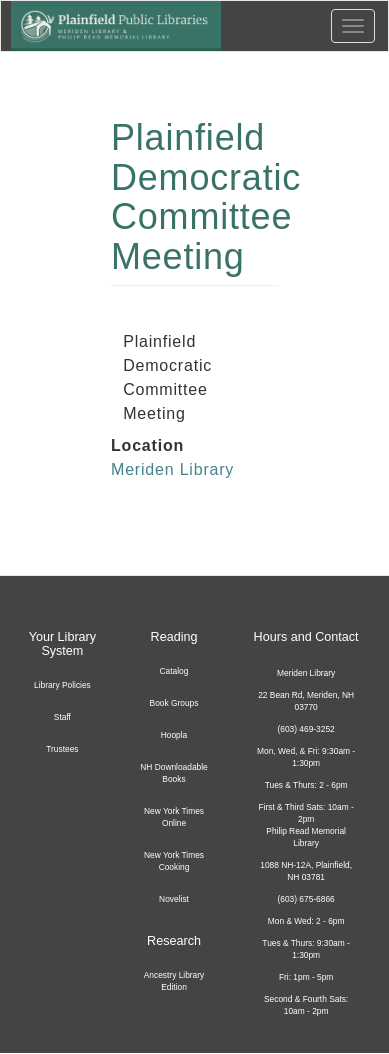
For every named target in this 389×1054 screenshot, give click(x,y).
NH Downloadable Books (174, 773)
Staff (62, 717)
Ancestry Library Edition (174, 981)
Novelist (174, 899)
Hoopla (174, 735)
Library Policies (62, 685)
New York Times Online (174, 817)
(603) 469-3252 (305, 729)
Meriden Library (172, 469)
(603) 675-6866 (305, 899)
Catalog (174, 671)
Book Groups (174, 703)
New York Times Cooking (174, 861)
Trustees (62, 749)
